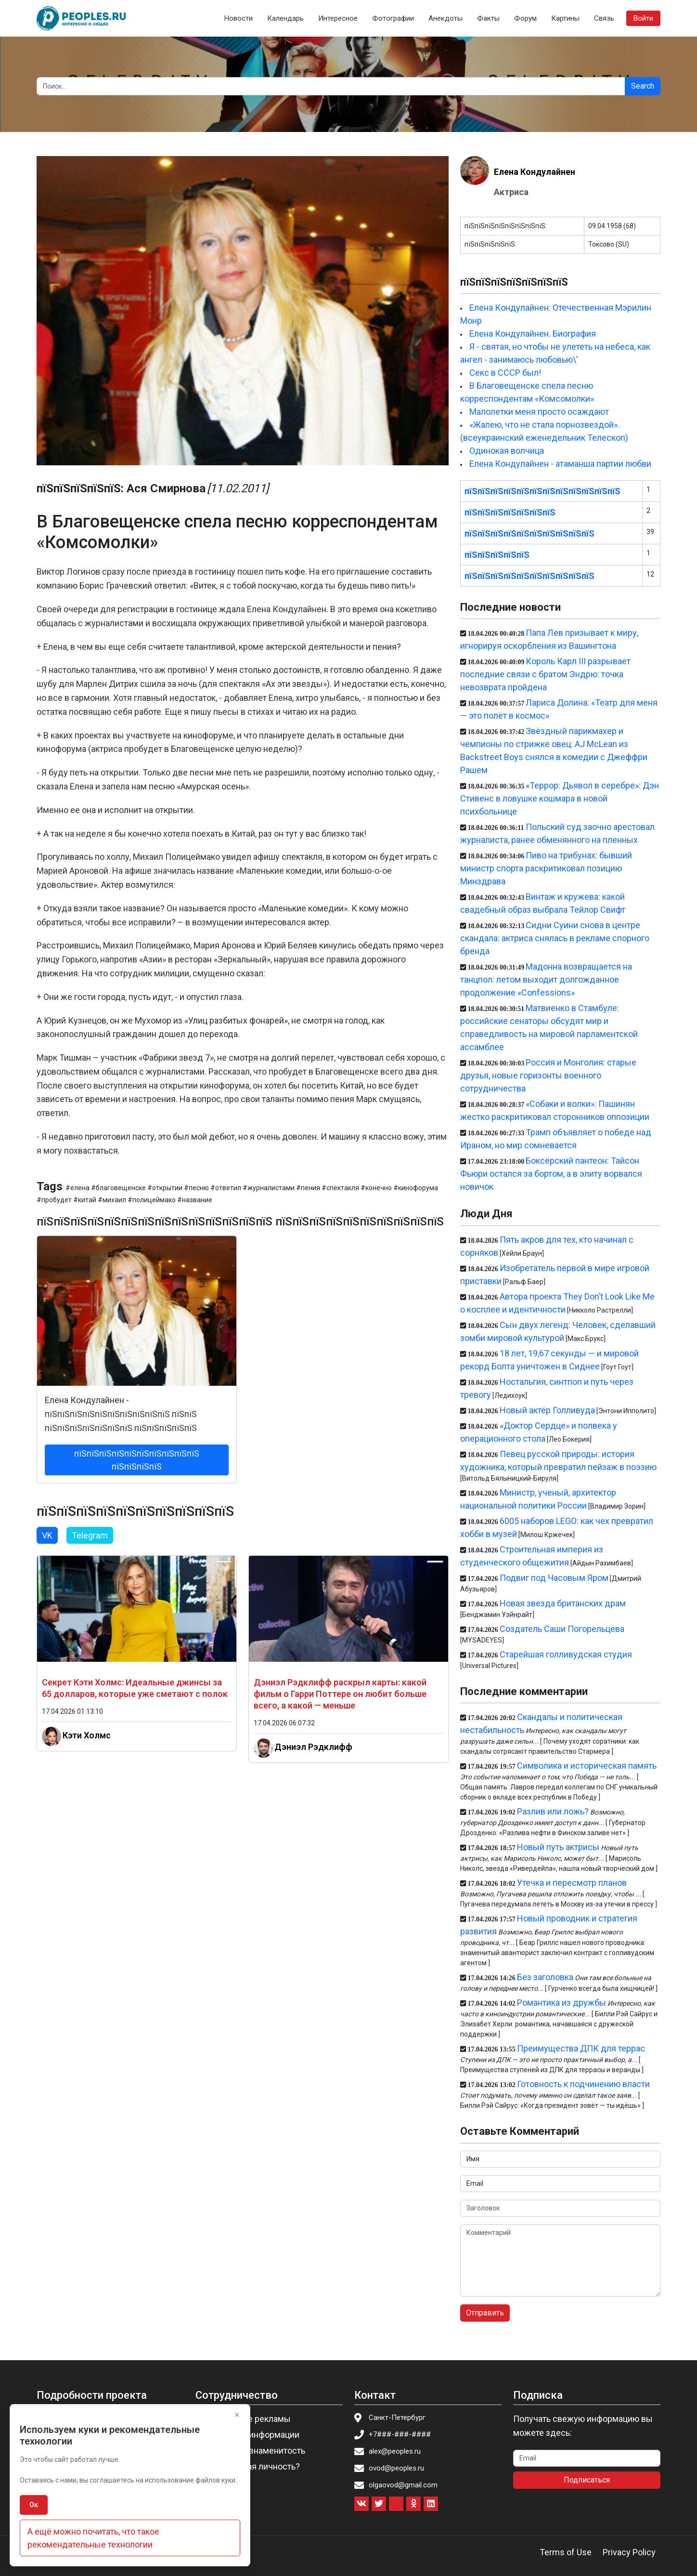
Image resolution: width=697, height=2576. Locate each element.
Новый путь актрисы (558, 1847)
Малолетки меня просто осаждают (539, 412)
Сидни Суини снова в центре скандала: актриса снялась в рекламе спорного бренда (554, 938)
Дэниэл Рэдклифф (313, 1747)
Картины (565, 18)
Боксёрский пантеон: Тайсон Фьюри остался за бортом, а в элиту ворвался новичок (551, 1174)
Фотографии (393, 18)
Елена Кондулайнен (534, 172)
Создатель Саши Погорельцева (562, 1629)
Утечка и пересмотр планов (572, 1883)
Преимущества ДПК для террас (581, 2048)
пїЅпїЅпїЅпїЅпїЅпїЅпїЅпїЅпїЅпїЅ (529, 533)
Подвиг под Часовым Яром (554, 1578)
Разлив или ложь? (553, 1811)
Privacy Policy (629, 2552)
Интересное (338, 18)
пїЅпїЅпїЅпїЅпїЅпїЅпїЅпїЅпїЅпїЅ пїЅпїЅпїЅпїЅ (136, 1460)
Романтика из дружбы (561, 2003)
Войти (643, 18)
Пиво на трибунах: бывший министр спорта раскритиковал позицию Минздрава (546, 868)
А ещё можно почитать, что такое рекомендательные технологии (93, 2538)
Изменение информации (250, 2435)
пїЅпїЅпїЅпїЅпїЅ (497, 555)
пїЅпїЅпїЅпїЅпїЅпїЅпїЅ (510, 512)
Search (642, 86)
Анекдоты (445, 18)
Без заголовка (545, 1977)
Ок (33, 2505)
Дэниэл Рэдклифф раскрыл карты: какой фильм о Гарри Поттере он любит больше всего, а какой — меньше (340, 1693)
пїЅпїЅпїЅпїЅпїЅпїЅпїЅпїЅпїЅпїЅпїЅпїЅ (542, 491)
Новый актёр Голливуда (547, 1410)
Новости (238, 18)
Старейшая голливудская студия (566, 1654)
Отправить (485, 2312)
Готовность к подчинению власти (583, 2084)
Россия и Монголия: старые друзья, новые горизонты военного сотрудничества (548, 1075)
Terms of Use (566, 2552)
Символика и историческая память (587, 1766)
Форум (525, 18)
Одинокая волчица (506, 451)
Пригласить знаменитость (253, 2450)
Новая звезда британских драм (563, 1603)
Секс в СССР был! (505, 373)
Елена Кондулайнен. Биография (532, 334)
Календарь (285, 18)
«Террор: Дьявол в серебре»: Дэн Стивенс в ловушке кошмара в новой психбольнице (559, 798)
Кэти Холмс (87, 1735)
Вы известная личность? (250, 2466)
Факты (488, 18)
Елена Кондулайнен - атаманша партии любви (560, 464)
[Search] (331, 86)
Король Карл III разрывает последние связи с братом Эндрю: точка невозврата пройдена (545, 674)
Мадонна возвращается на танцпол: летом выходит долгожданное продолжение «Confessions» (546, 979)
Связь (604, 18)
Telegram (90, 1535)
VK (47, 1535)
